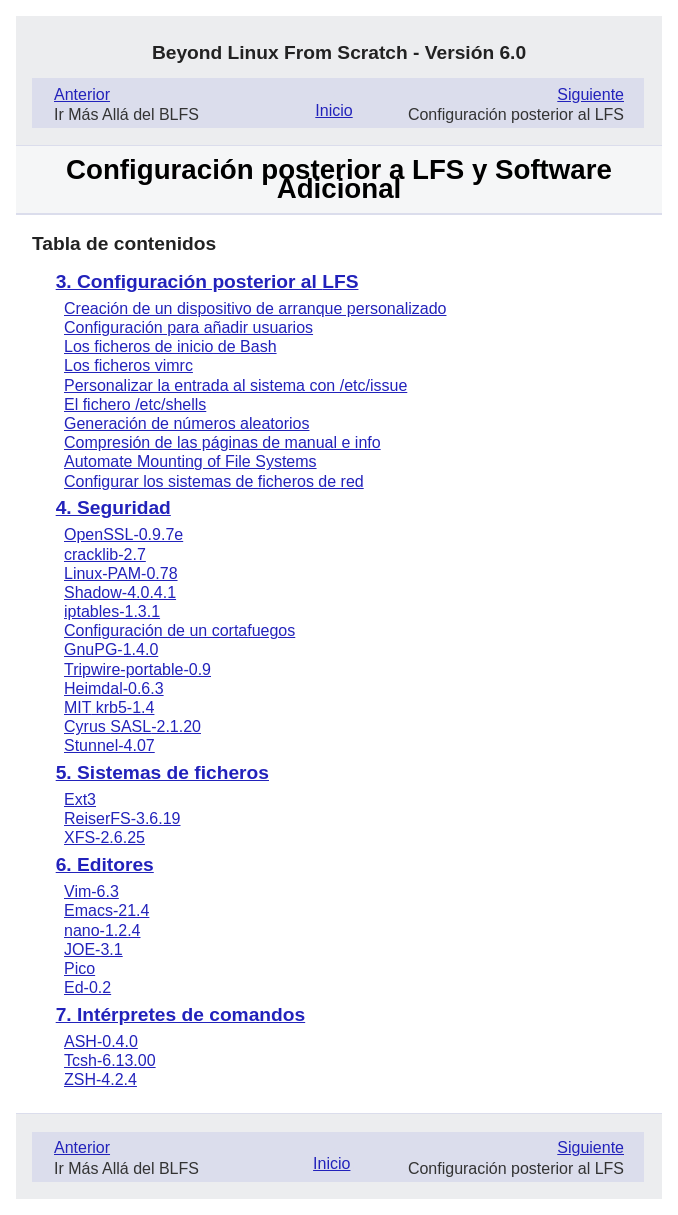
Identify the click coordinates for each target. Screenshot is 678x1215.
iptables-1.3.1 (112, 611)
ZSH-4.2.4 (100, 1079)
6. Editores (105, 864)
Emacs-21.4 (106, 910)
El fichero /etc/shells (135, 404)
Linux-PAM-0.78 (121, 573)
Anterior (82, 94)
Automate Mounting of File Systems (190, 461)
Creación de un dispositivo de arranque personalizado (255, 308)
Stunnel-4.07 (109, 745)
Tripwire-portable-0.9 (137, 669)
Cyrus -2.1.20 (132, 726)
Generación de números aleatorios (186, 423)
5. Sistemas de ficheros (162, 772)
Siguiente (590, 94)
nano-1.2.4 (102, 930)
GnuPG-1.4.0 (111, 649)
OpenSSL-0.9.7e (123, 534)
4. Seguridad (113, 507)
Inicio (333, 110)
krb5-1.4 (109, 707)
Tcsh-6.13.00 (110, 1060)
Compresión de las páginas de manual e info (222, 442)
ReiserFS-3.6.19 (122, 818)
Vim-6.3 (91, 891)
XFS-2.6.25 (104, 837)
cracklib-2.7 (105, 554)
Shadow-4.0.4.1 (120, 592)
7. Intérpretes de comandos (181, 1014)
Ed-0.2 (87, 987)
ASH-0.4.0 (101, 1041)
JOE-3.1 (93, 949)
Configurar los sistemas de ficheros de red (214, 481)
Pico (79, 968)
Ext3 (80, 799)
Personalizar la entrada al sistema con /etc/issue (235, 385)
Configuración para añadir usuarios (188, 327)
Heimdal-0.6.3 (114, 688)
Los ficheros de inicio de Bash (170, 346)
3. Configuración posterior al (207, 281)
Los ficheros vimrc (128, 365)
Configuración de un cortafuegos (179, 630)
